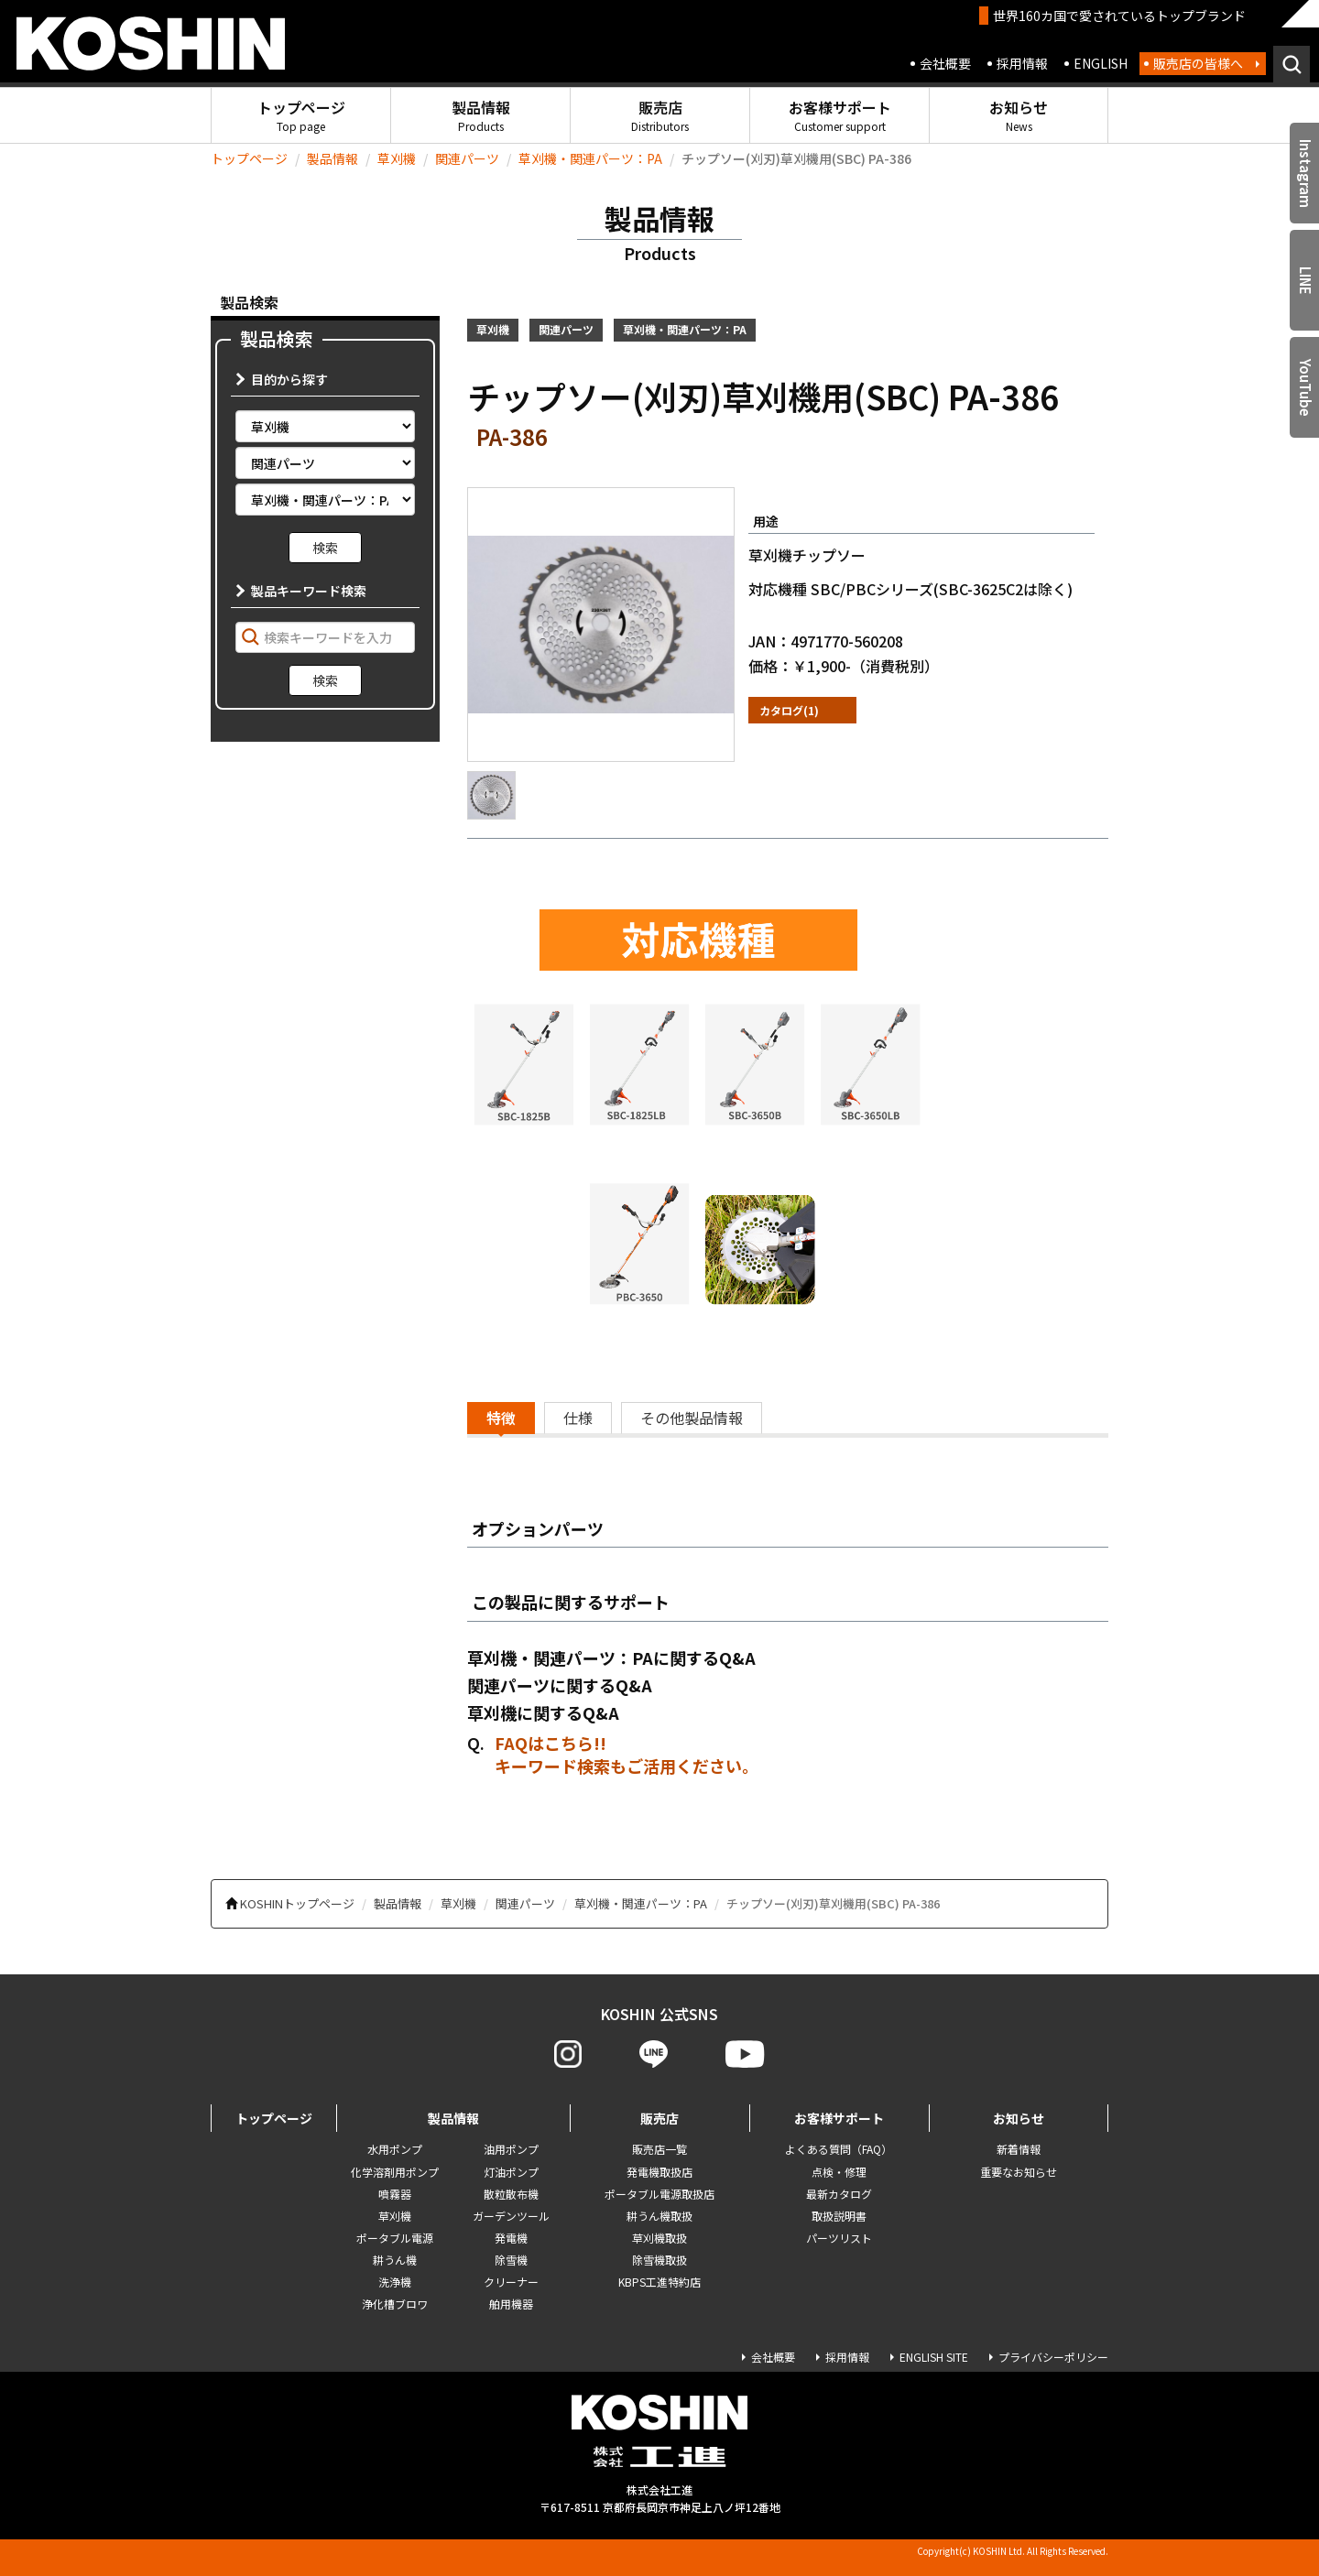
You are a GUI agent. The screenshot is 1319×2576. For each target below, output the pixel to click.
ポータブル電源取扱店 (659, 2193)
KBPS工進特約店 (659, 2281)
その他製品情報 (691, 1418)
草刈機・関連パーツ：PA (590, 158)
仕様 (578, 1418)
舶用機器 (511, 2303)
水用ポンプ (394, 2149)
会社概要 (945, 63)
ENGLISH (1101, 63)
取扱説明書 (839, 2215)
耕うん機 (395, 2259)
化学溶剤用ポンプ (395, 2171)
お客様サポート (840, 115)
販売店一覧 (659, 2149)
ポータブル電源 (394, 2237)
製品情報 (481, 115)
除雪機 (511, 2259)
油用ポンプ (511, 2149)
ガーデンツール (511, 2215)
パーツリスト (839, 2237)
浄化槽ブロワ (395, 2303)
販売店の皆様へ (1198, 63)
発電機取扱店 (659, 2171)
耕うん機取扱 (659, 2215)
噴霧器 (394, 2193)
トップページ (301, 115)
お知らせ (1018, 115)
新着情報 (1019, 2149)
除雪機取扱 (659, 2259)
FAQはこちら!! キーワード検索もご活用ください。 (626, 1754)
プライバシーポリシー (1053, 2356)
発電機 (511, 2237)
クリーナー (511, 2281)
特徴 (501, 1418)
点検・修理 (839, 2171)
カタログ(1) (789, 710)
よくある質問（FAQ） (838, 2149)
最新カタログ (839, 2193)
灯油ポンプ (511, 2171)
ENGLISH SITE (933, 2356)
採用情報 (1022, 63)
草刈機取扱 (659, 2237)
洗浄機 (394, 2281)
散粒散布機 (511, 2193)
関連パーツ (467, 158)
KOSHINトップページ (297, 1903)
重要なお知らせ (1018, 2171)
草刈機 (396, 158)
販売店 (660, 115)
